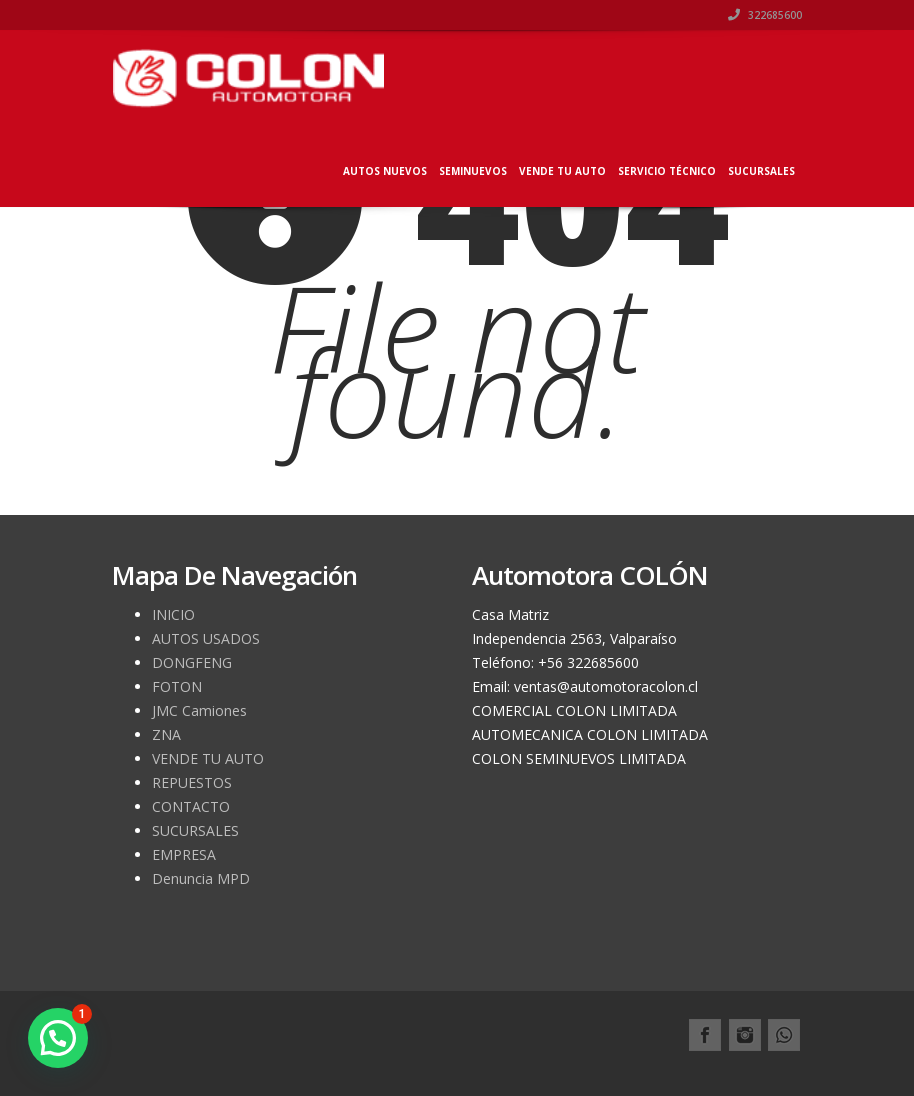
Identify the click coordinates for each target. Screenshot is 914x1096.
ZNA (166, 734)
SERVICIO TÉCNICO (667, 171)
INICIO (173, 614)
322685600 (765, 15)
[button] (58, 1038)
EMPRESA (184, 854)
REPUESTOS (192, 782)
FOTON (177, 686)
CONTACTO (191, 806)
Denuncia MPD (201, 878)
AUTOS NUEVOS (385, 171)
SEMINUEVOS (473, 171)
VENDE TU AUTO (562, 171)
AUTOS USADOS (206, 638)
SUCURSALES (761, 171)
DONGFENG (192, 662)
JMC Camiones (199, 710)
